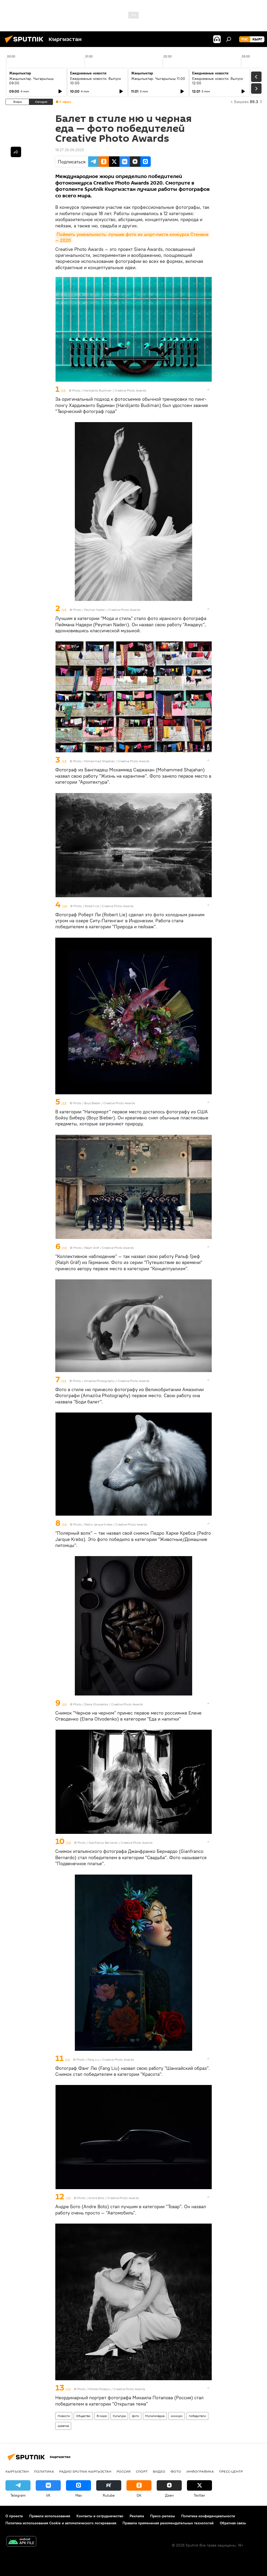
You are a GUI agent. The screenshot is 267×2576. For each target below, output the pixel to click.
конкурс (177, 2416)
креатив (63, 2426)
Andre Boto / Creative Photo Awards (113, 2198)
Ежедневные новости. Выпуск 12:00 (217, 80)
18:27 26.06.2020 (69, 149)
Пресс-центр (231, 2471)
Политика (44, 2471)
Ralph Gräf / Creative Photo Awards (109, 1248)
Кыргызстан (17, 2471)
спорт (142, 2471)
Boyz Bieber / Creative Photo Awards (109, 1103)
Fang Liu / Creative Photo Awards (111, 2059)
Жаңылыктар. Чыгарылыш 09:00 (31, 80)
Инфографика (200, 2471)
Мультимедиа (155, 2416)
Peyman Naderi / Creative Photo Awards (112, 610)
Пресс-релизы (162, 2516)
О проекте (14, 2516)
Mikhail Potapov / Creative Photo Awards (116, 2389)
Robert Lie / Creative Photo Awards (109, 906)
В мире (102, 2416)
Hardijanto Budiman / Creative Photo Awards (114, 390)
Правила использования (49, 2516)
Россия (124, 2471)
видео (159, 2471)
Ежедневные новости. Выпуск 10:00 (95, 80)
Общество (83, 2416)
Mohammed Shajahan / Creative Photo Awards (116, 761)
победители (197, 2416)
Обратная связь (233, 2523)
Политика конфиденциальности (208, 2516)
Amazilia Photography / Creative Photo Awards (116, 1381)
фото (135, 2416)
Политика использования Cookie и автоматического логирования (60, 2523)
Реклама (137, 2516)
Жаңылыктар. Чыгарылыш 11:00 (158, 78)
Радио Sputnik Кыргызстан (85, 2471)
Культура (119, 2416)
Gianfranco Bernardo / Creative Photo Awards (121, 1843)
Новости (64, 2416)
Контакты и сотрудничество (99, 2516)
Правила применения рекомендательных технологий (168, 2523)
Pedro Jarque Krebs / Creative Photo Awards (115, 1524)
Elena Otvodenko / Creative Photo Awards (113, 1704)
